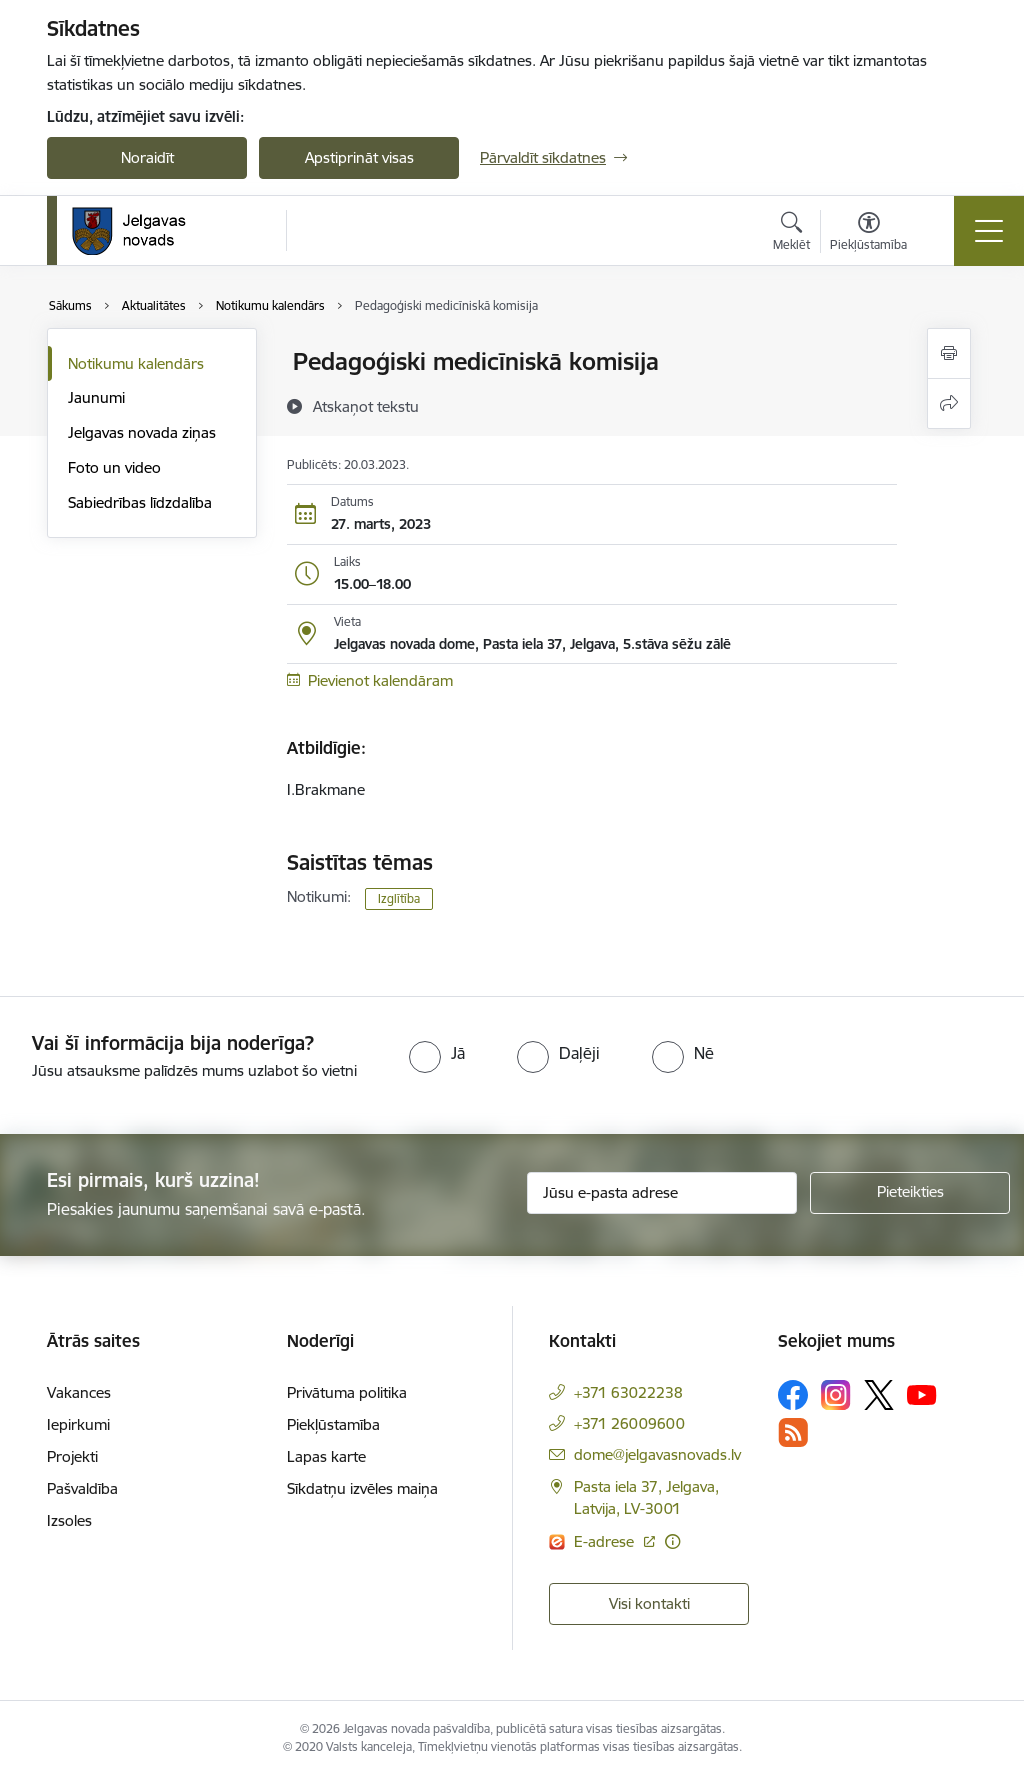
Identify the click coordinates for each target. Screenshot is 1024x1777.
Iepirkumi (78, 1424)
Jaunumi (96, 397)
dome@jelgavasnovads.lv (657, 1454)
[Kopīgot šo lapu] (949, 403)
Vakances (79, 1392)
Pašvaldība (82, 1488)
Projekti (72, 1456)
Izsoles (69, 1520)
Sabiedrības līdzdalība (140, 502)
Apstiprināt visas (359, 157)
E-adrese (606, 1541)
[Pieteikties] (910, 1193)
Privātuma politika (347, 1392)
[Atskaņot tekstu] (366, 406)
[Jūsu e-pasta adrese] (662, 1193)
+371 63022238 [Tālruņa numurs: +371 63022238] (628, 1392)
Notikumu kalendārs (136, 363)
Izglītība (399, 898)
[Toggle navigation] (989, 231)
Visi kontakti (649, 1603)
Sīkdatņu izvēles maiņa (362, 1488)
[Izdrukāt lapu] (949, 353)
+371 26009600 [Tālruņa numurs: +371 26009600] (629, 1423)
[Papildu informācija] (672, 1541)
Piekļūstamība (333, 1424)
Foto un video (114, 467)
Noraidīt (147, 157)
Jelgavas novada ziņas (142, 432)
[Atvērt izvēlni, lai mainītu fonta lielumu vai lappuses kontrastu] (868, 234)
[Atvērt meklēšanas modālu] (791, 234)
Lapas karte (326, 1456)
